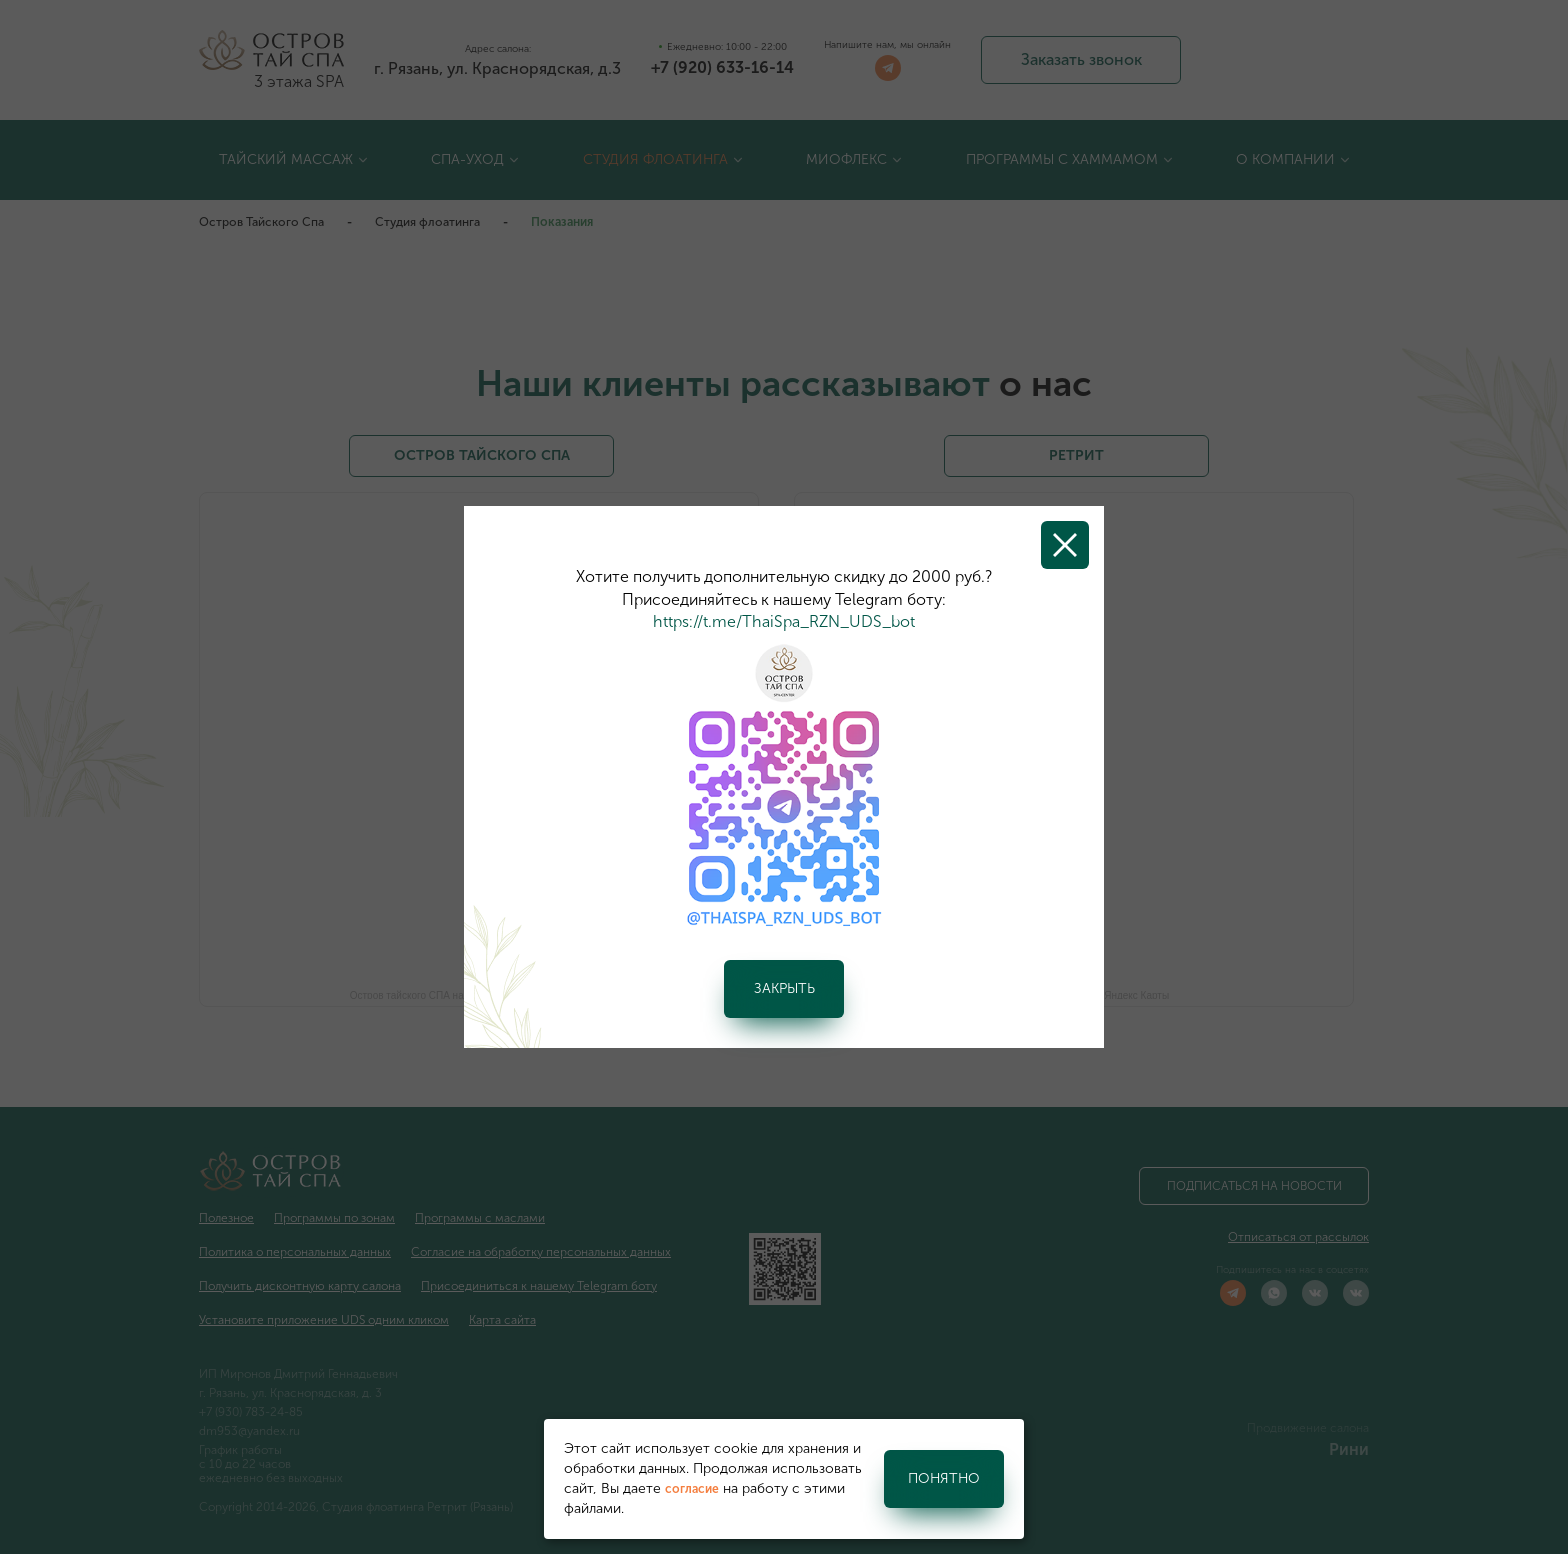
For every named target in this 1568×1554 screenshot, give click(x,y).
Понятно (944, 1478)
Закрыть (784, 988)
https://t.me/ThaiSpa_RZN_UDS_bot (784, 621)
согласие (692, 1489)
